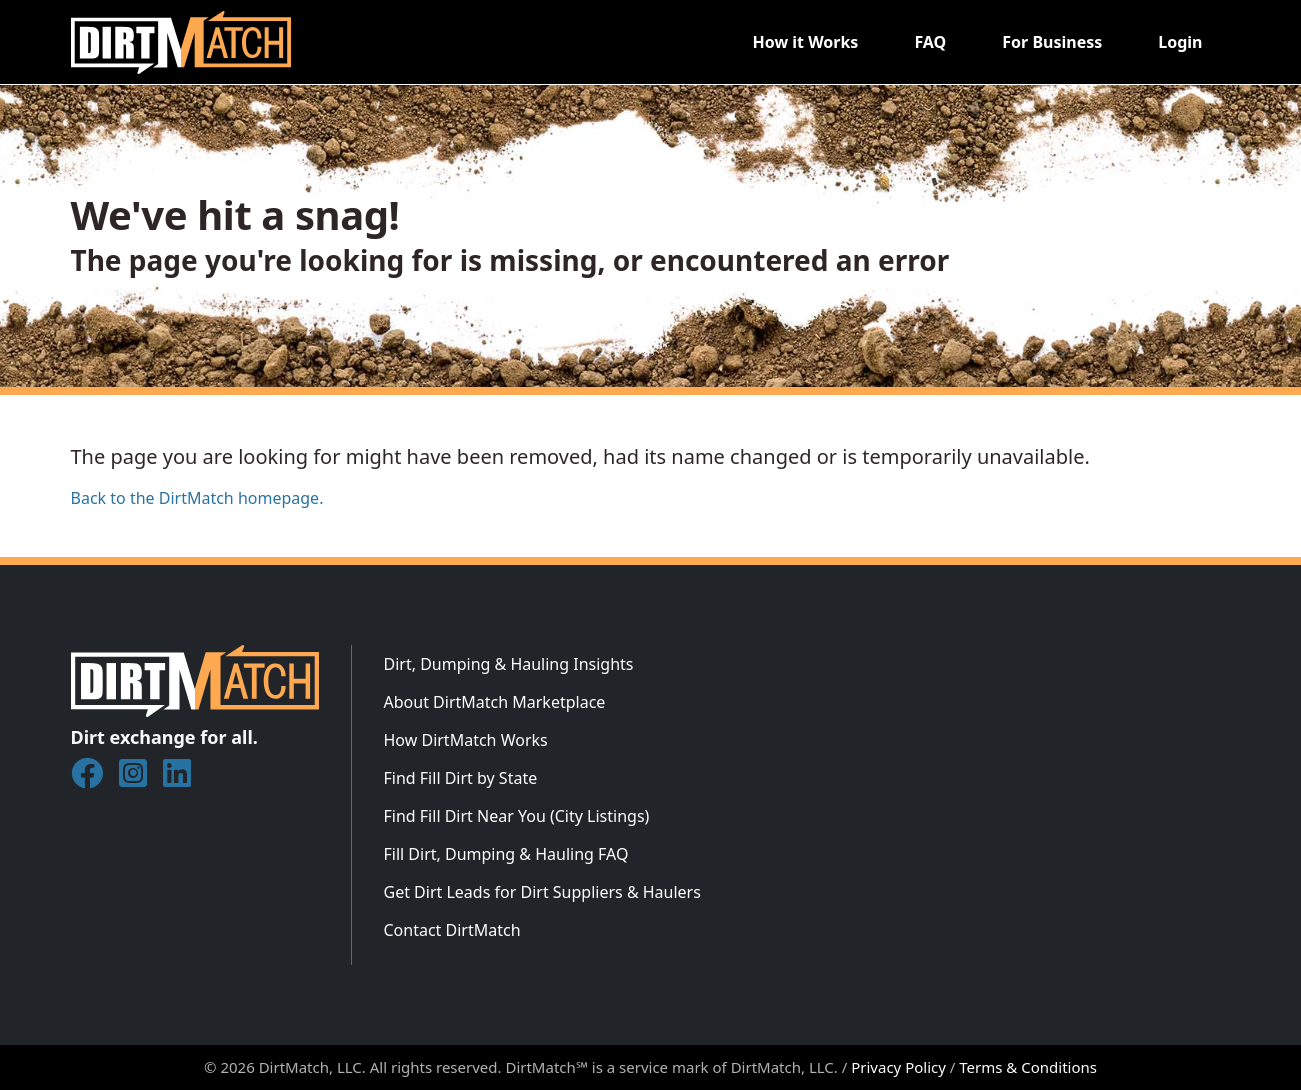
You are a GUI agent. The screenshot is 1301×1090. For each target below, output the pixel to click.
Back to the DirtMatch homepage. (197, 498)
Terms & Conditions (1028, 1067)
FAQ (930, 42)
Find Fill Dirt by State (461, 778)
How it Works (805, 42)
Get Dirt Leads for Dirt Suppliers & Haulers (542, 892)
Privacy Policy (898, 1067)
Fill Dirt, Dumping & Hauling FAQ (506, 854)
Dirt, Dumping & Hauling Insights (509, 664)
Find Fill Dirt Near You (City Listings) (517, 816)
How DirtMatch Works (466, 740)
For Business (1052, 42)
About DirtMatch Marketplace (495, 702)
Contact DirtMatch (452, 930)
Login (1180, 42)
